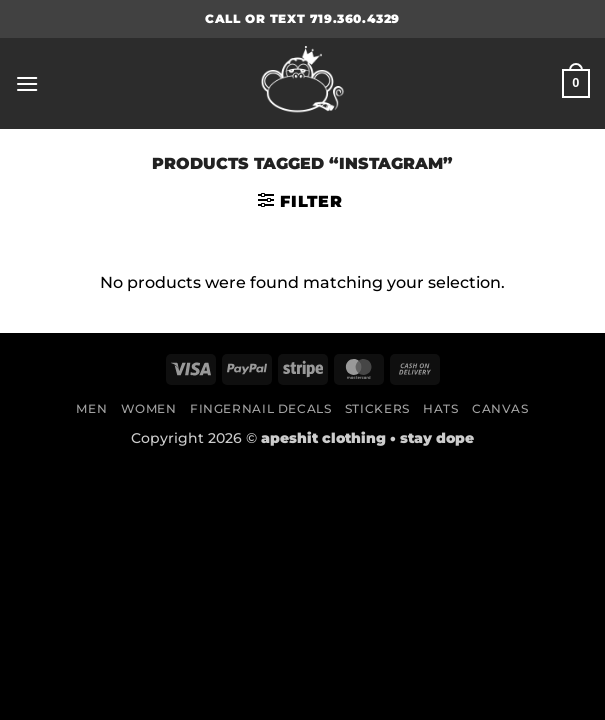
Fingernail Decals (260, 408)
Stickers (377, 408)
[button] (27, 83)
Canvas (500, 408)
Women (149, 408)
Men (91, 408)
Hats (440, 408)
